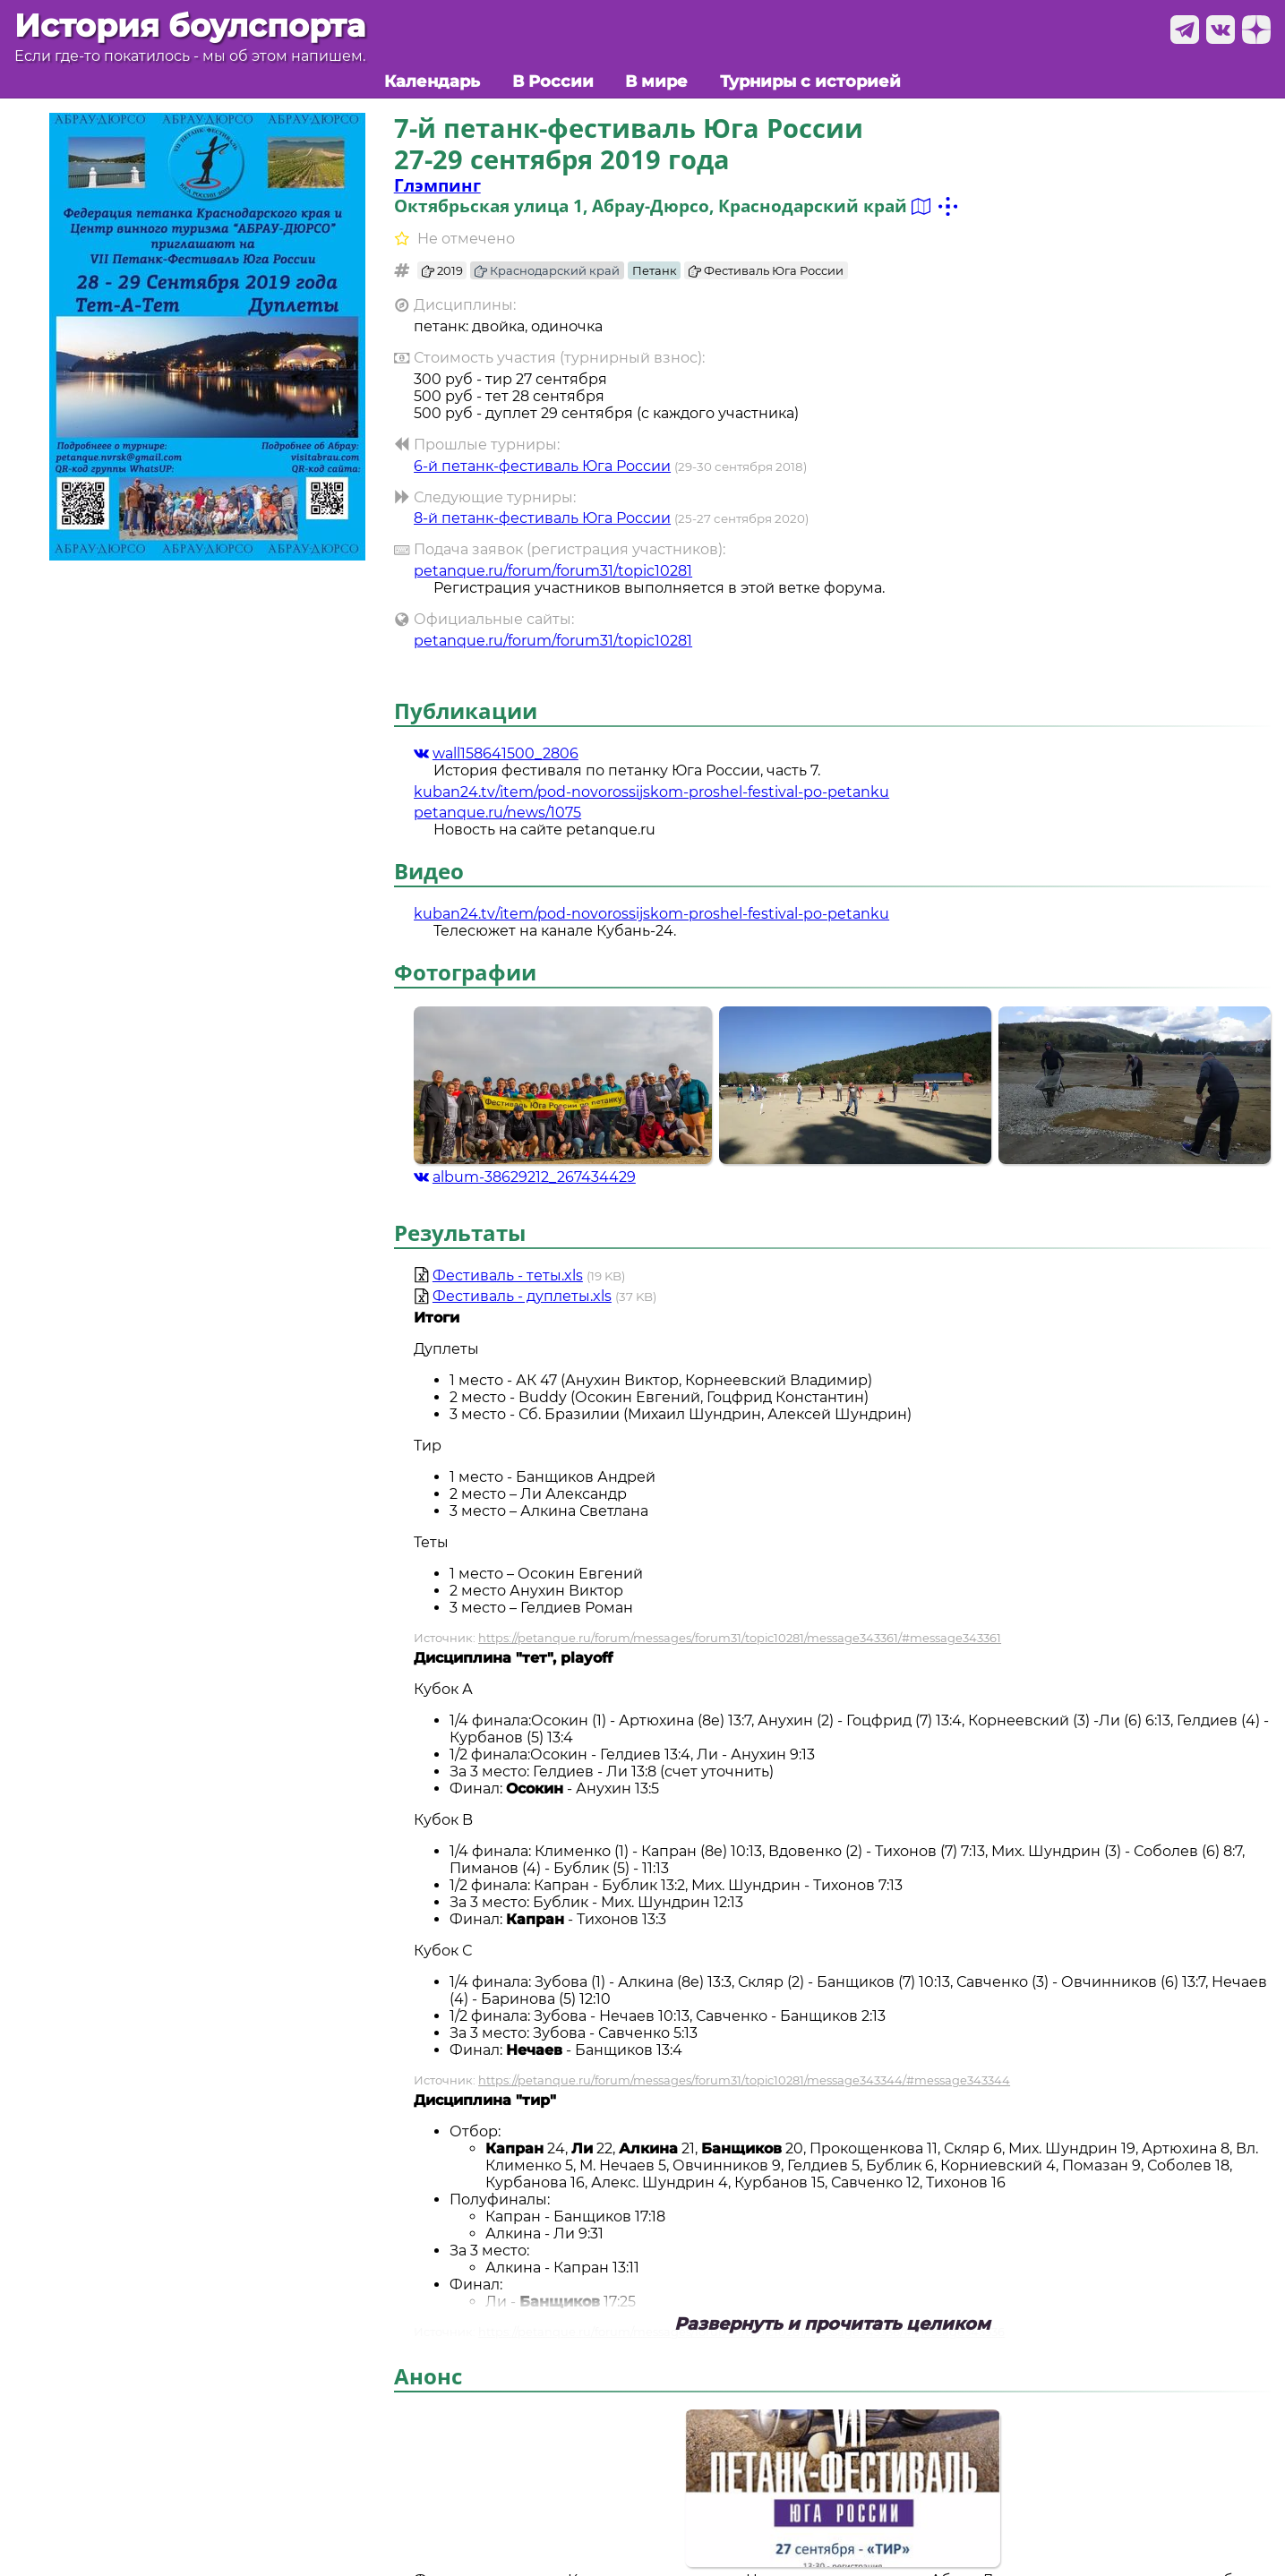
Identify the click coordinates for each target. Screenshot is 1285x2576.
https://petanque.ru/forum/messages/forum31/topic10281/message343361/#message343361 (739, 1637)
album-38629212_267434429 (525, 1176)
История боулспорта (189, 25)
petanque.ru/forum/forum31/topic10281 (553, 570)
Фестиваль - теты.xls (508, 1275)
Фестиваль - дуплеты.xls (522, 1296)
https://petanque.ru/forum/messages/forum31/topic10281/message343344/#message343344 (744, 2080)
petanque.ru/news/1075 (497, 812)
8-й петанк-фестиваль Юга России (542, 517)
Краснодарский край (547, 270)
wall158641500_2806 (496, 753)
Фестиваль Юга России (766, 270)
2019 (442, 270)
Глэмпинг (437, 185)
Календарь (432, 81)
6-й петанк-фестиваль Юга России (542, 466)
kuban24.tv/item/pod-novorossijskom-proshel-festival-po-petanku (651, 791)
